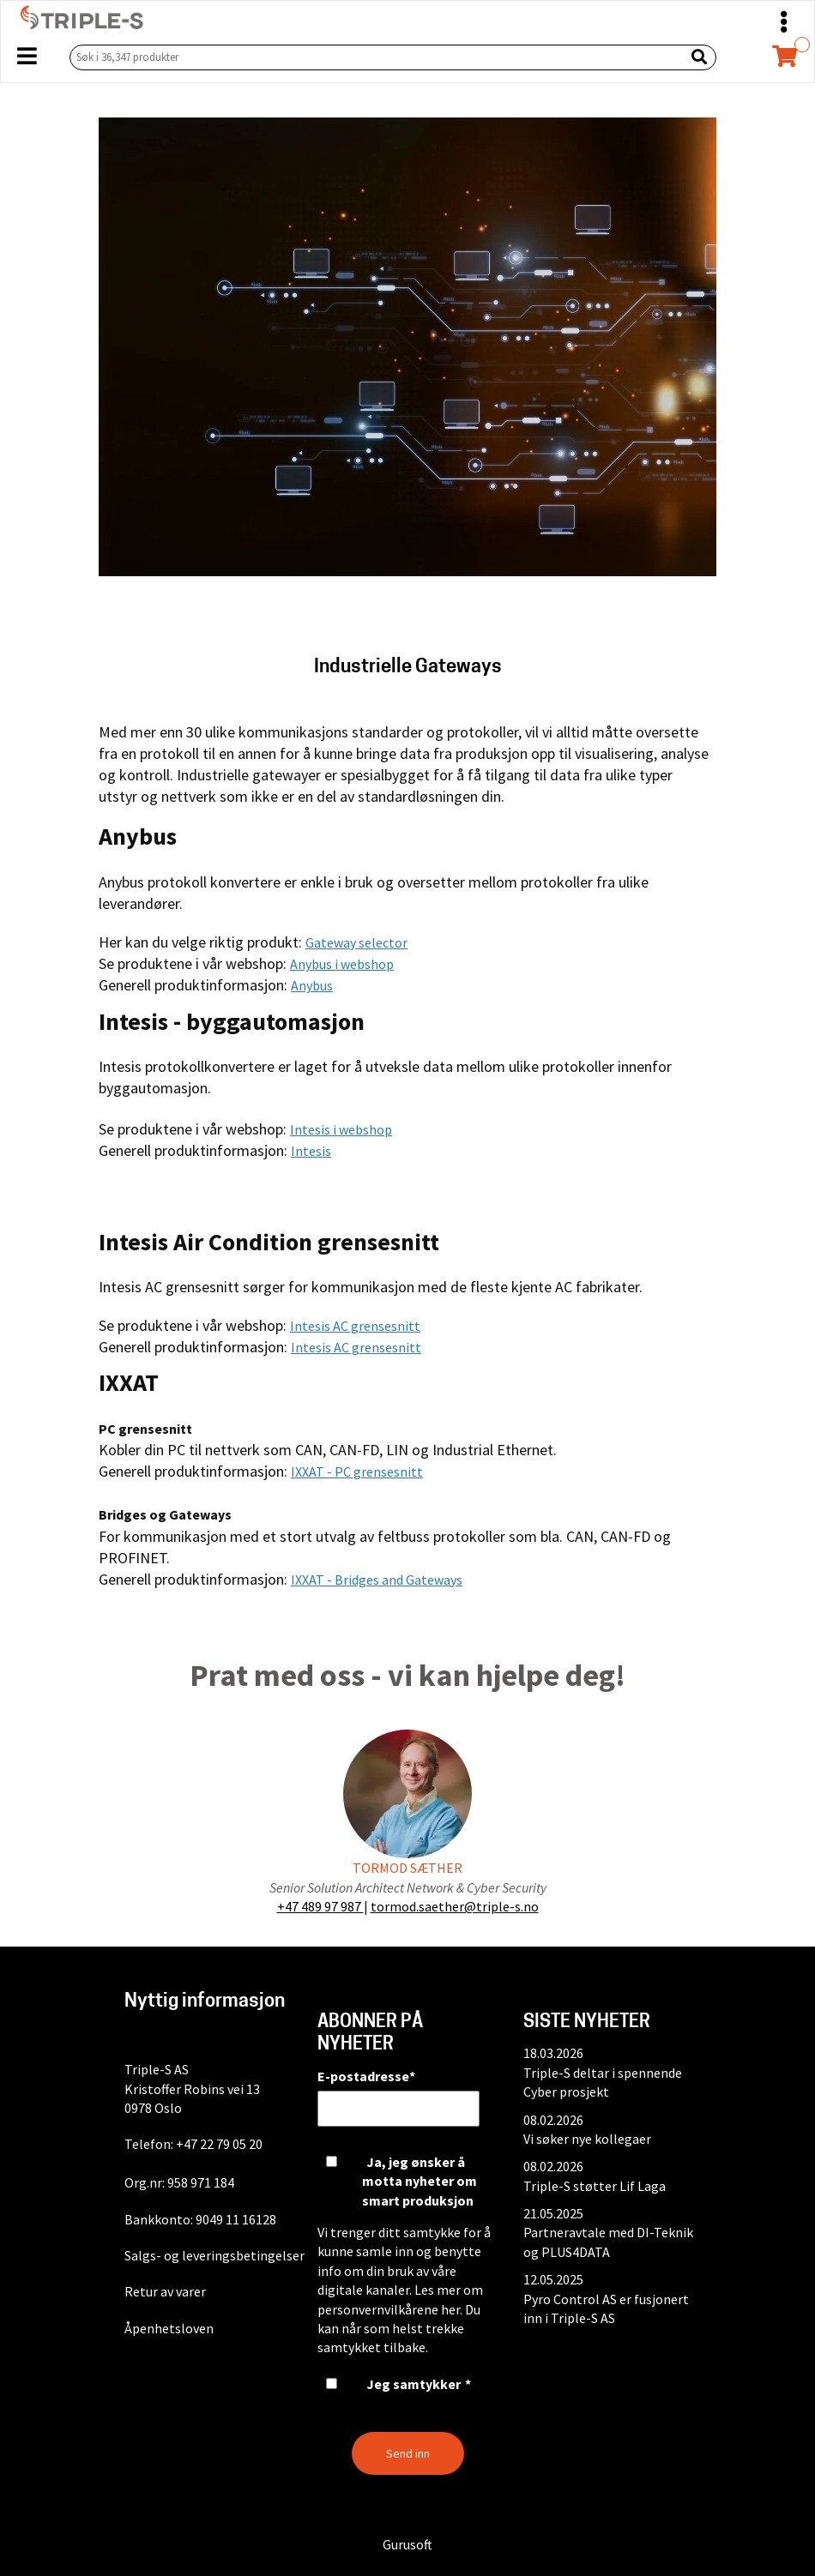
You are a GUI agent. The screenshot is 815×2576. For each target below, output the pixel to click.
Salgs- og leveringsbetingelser (214, 2255)
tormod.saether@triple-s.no (455, 1906)
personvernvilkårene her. (389, 2309)
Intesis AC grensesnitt (355, 1325)
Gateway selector (356, 942)
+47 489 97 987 (320, 1906)
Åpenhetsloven (169, 2328)
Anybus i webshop (342, 963)
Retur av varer (165, 2291)
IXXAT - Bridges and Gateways (376, 1579)
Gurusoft (407, 2544)
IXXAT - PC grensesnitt (357, 1471)
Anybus (312, 985)
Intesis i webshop (341, 1129)
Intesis (311, 1150)
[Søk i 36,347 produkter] (373, 57)
